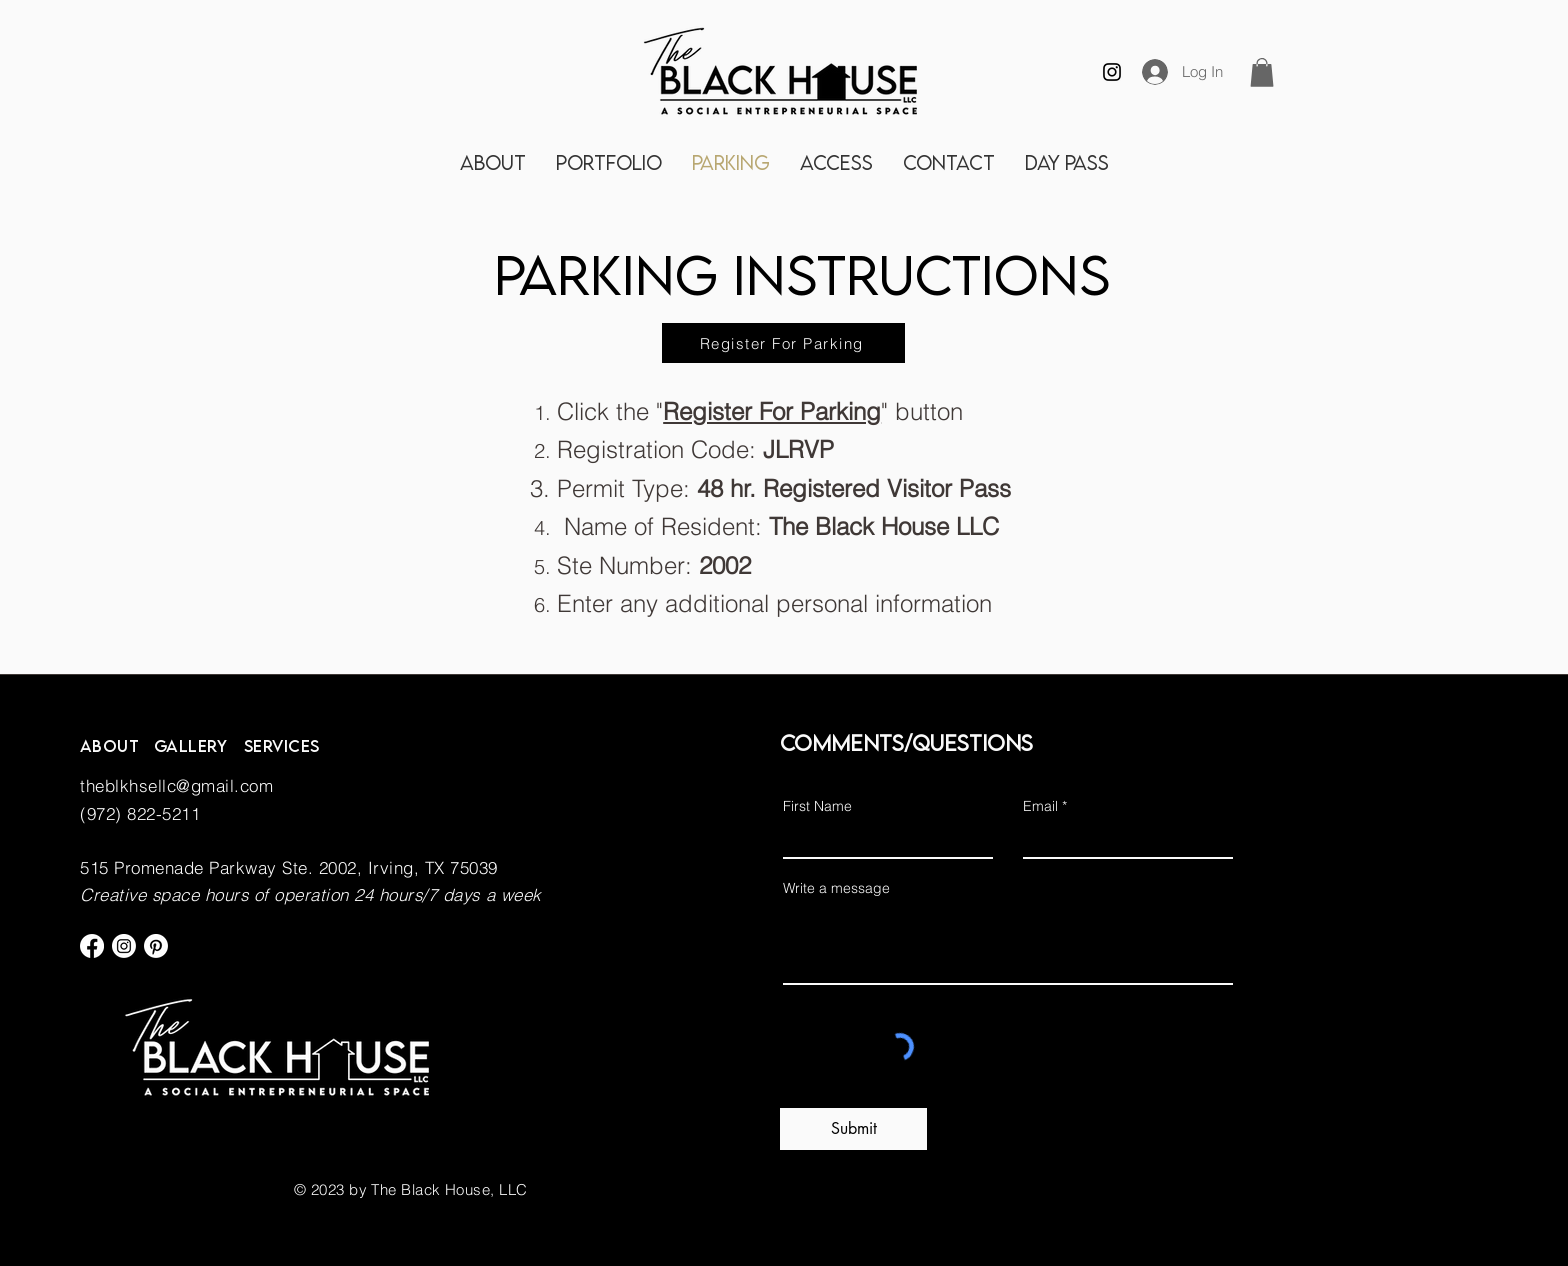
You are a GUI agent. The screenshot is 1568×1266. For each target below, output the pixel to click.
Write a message (836, 888)
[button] (1262, 72)
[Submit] (853, 1129)
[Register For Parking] (783, 343)
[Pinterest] (156, 946)
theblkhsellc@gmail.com (176, 785)
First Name (817, 806)
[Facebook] (92, 946)
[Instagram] (1112, 72)
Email (1040, 806)
